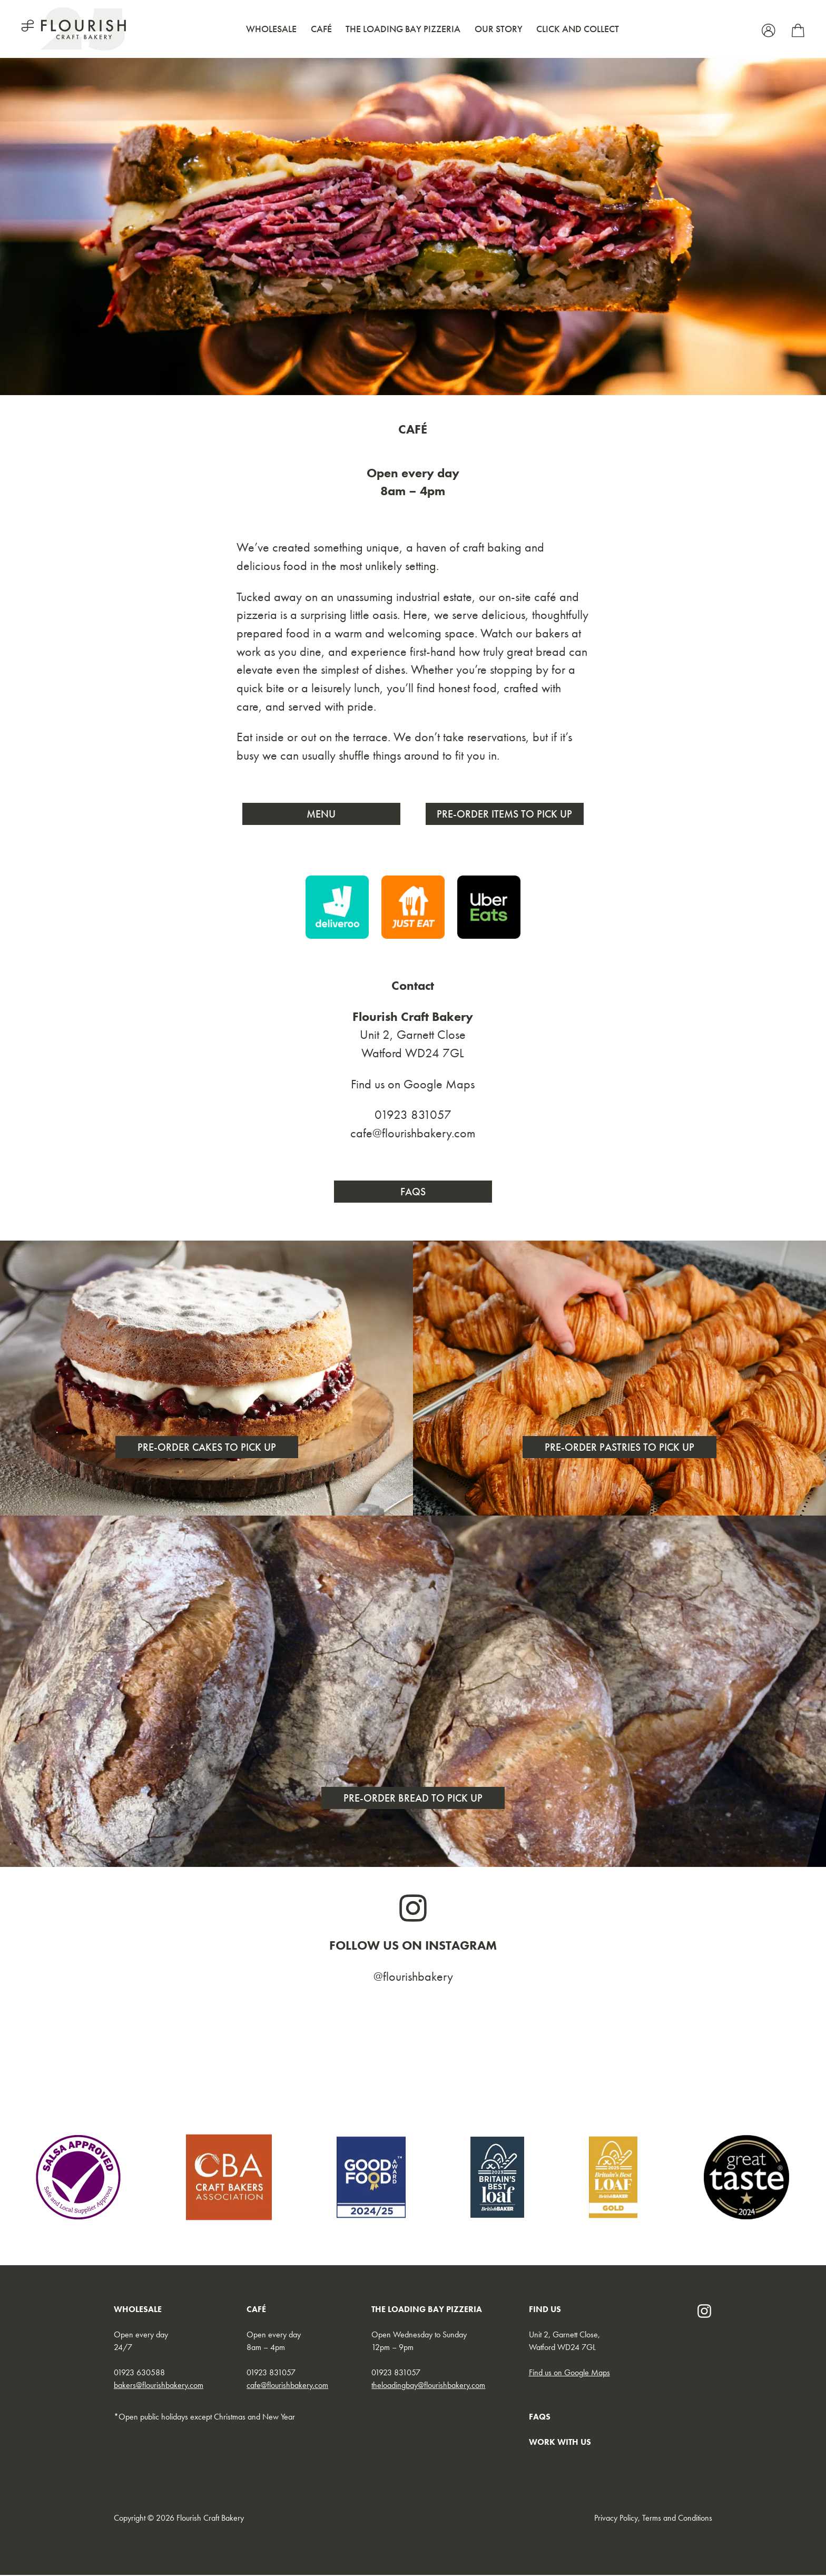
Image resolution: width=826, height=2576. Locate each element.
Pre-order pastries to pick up (619, 1447)
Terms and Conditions (677, 2518)
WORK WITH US (560, 2443)
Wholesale (271, 29)
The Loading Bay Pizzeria (403, 29)
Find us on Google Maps (413, 1084)
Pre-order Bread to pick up (413, 1799)
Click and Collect (577, 29)
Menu (321, 814)
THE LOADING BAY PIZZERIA (426, 2310)
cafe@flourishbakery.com (413, 1134)
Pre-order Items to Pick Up (505, 814)
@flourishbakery (413, 1977)
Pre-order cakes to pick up (206, 1447)
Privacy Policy (616, 2518)
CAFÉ (256, 2310)
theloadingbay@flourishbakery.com (428, 2386)
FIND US (545, 2310)
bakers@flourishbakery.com (158, 2386)
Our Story (499, 29)
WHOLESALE (138, 2310)
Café (321, 29)
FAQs (413, 1192)
